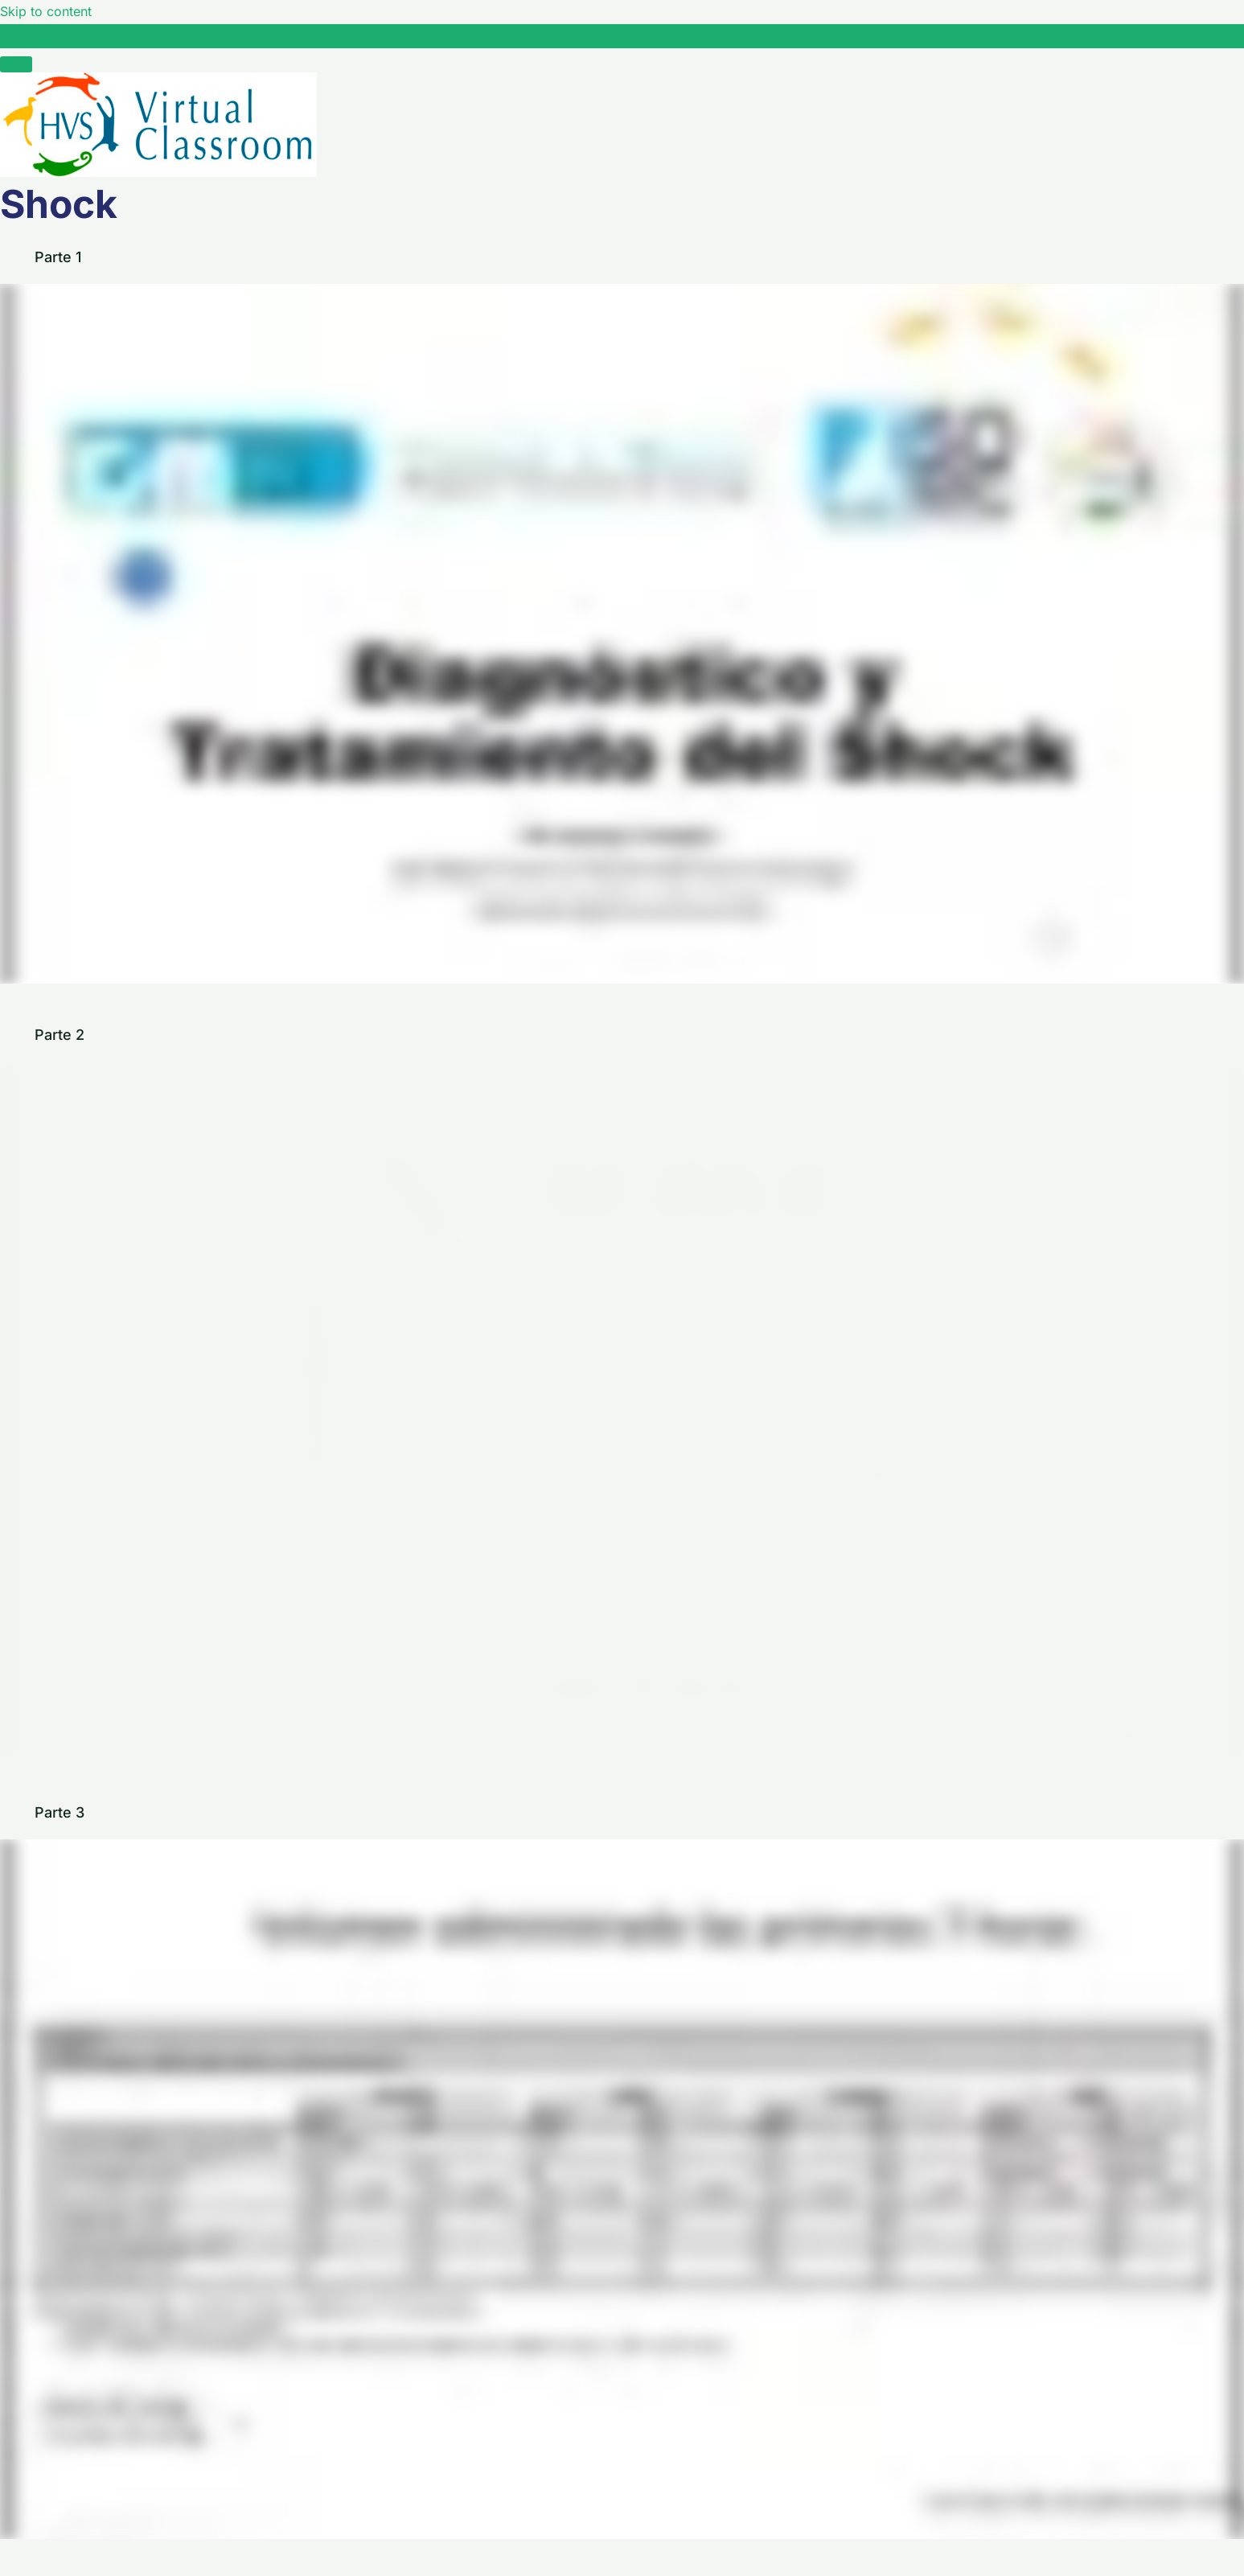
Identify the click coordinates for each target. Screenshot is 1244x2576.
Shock (55, 35)
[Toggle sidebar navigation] (16, 40)
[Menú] (16, 64)
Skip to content (46, 11)
